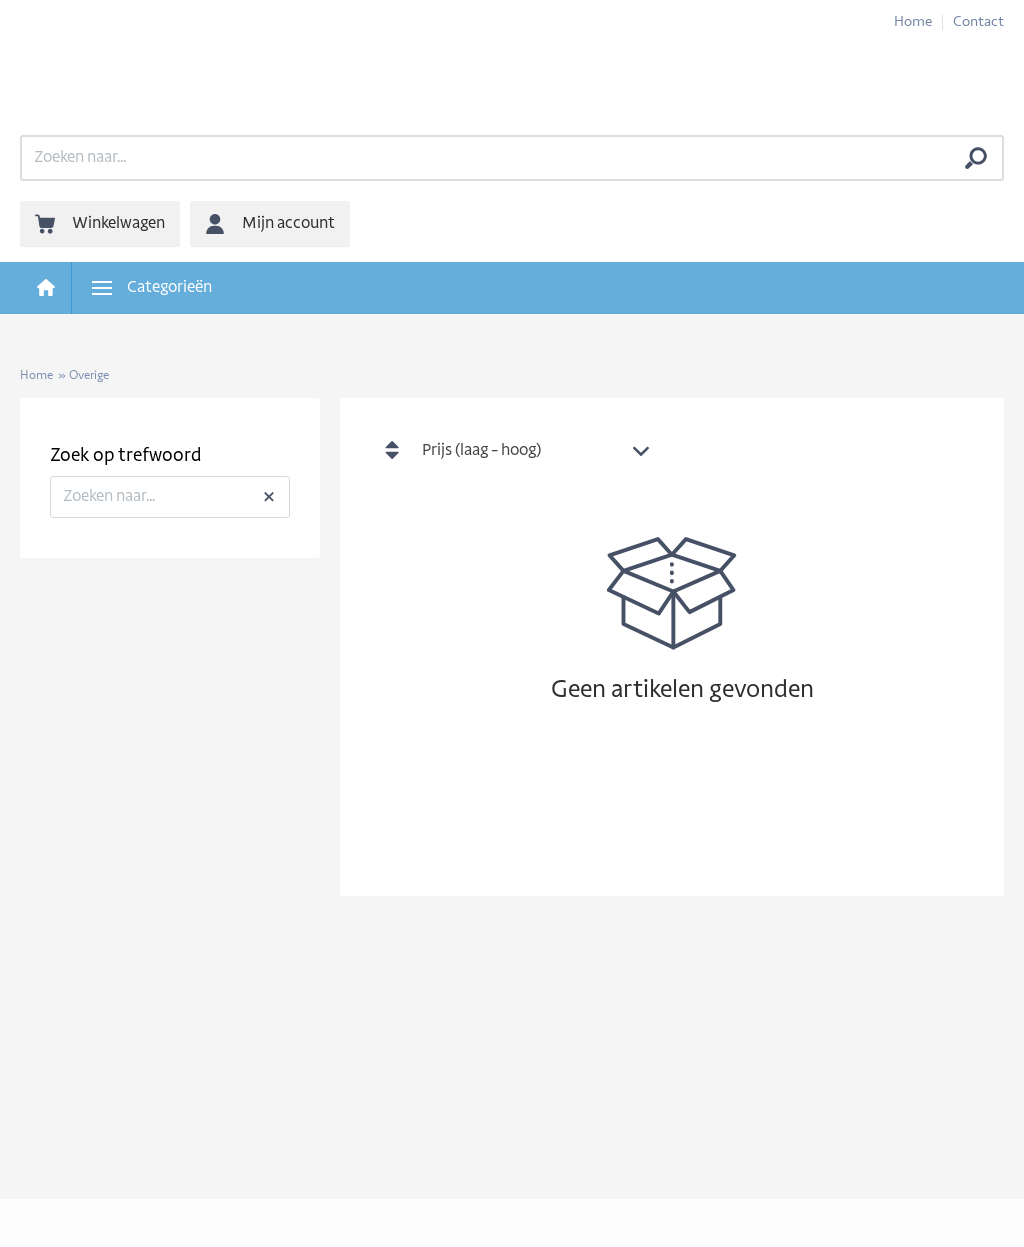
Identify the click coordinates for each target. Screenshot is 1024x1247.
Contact (978, 22)
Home (913, 22)
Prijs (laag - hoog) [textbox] (481, 451)
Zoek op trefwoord (125, 457)
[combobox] (541, 452)
